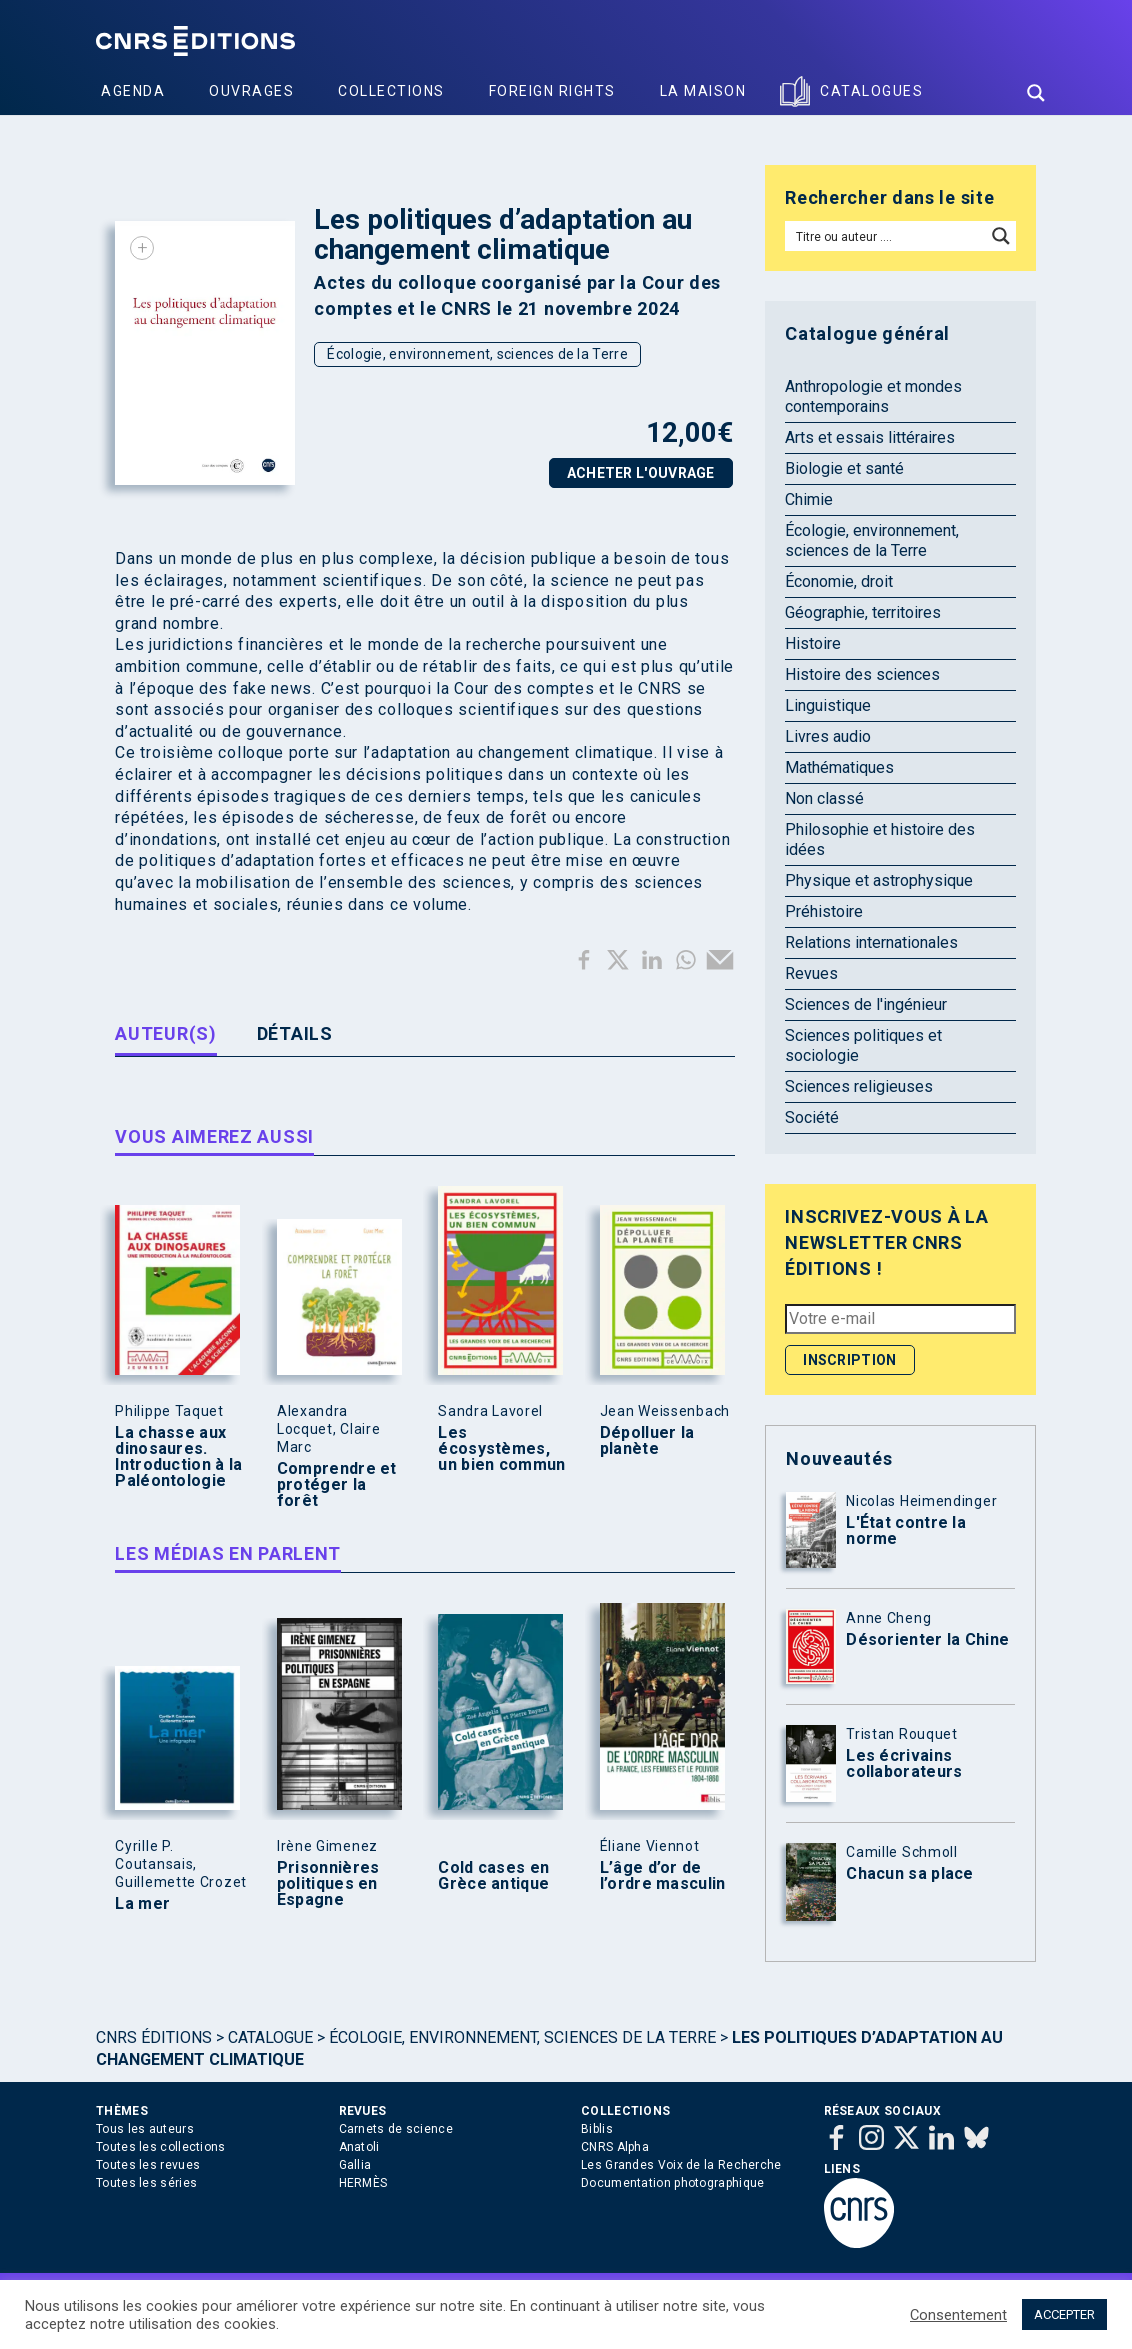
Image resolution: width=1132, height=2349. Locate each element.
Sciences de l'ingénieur (866, 1004)
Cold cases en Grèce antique (493, 1876)
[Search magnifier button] (1036, 93)
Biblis (597, 2129)
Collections (391, 91)
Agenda (133, 91)
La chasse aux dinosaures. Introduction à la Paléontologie (178, 1457)
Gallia (355, 2165)
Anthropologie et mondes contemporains (873, 396)
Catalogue (270, 2037)
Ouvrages (251, 91)
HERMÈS (363, 2183)
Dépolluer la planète (647, 1441)
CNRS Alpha (615, 2147)
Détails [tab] (295, 1033)
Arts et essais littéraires (870, 437)
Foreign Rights (552, 91)
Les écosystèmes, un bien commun (501, 1449)
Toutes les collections (161, 2147)
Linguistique (828, 705)
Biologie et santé (844, 468)
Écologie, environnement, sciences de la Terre (477, 354)
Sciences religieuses (859, 1086)
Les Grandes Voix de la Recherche (681, 2165)
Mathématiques (839, 767)
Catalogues (871, 91)
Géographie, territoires (863, 612)
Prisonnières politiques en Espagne (328, 1884)
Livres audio (828, 736)
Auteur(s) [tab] (165, 1033)
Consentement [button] (958, 2315)
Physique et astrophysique (879, 880)
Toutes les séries (146, 2183)
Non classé (824, 798)
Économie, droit (839, 581)
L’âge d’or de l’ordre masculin (663, 1876)
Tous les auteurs (145, 2129)
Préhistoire (824, 911)
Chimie (809, 499)
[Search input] (886, 236)
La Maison (703, 91)
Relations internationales (871, 942)
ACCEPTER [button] (1064, 2314)
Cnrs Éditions (154, 2037)
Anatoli (359, 2147)
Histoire (813, 643)
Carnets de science (396, 2129)
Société (812, 1117)
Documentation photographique (672, 2183)
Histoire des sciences (862, 674)
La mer (142, 1904)
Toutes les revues (148, 2165)
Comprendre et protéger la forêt (337, 1485)
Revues (811, 973)
